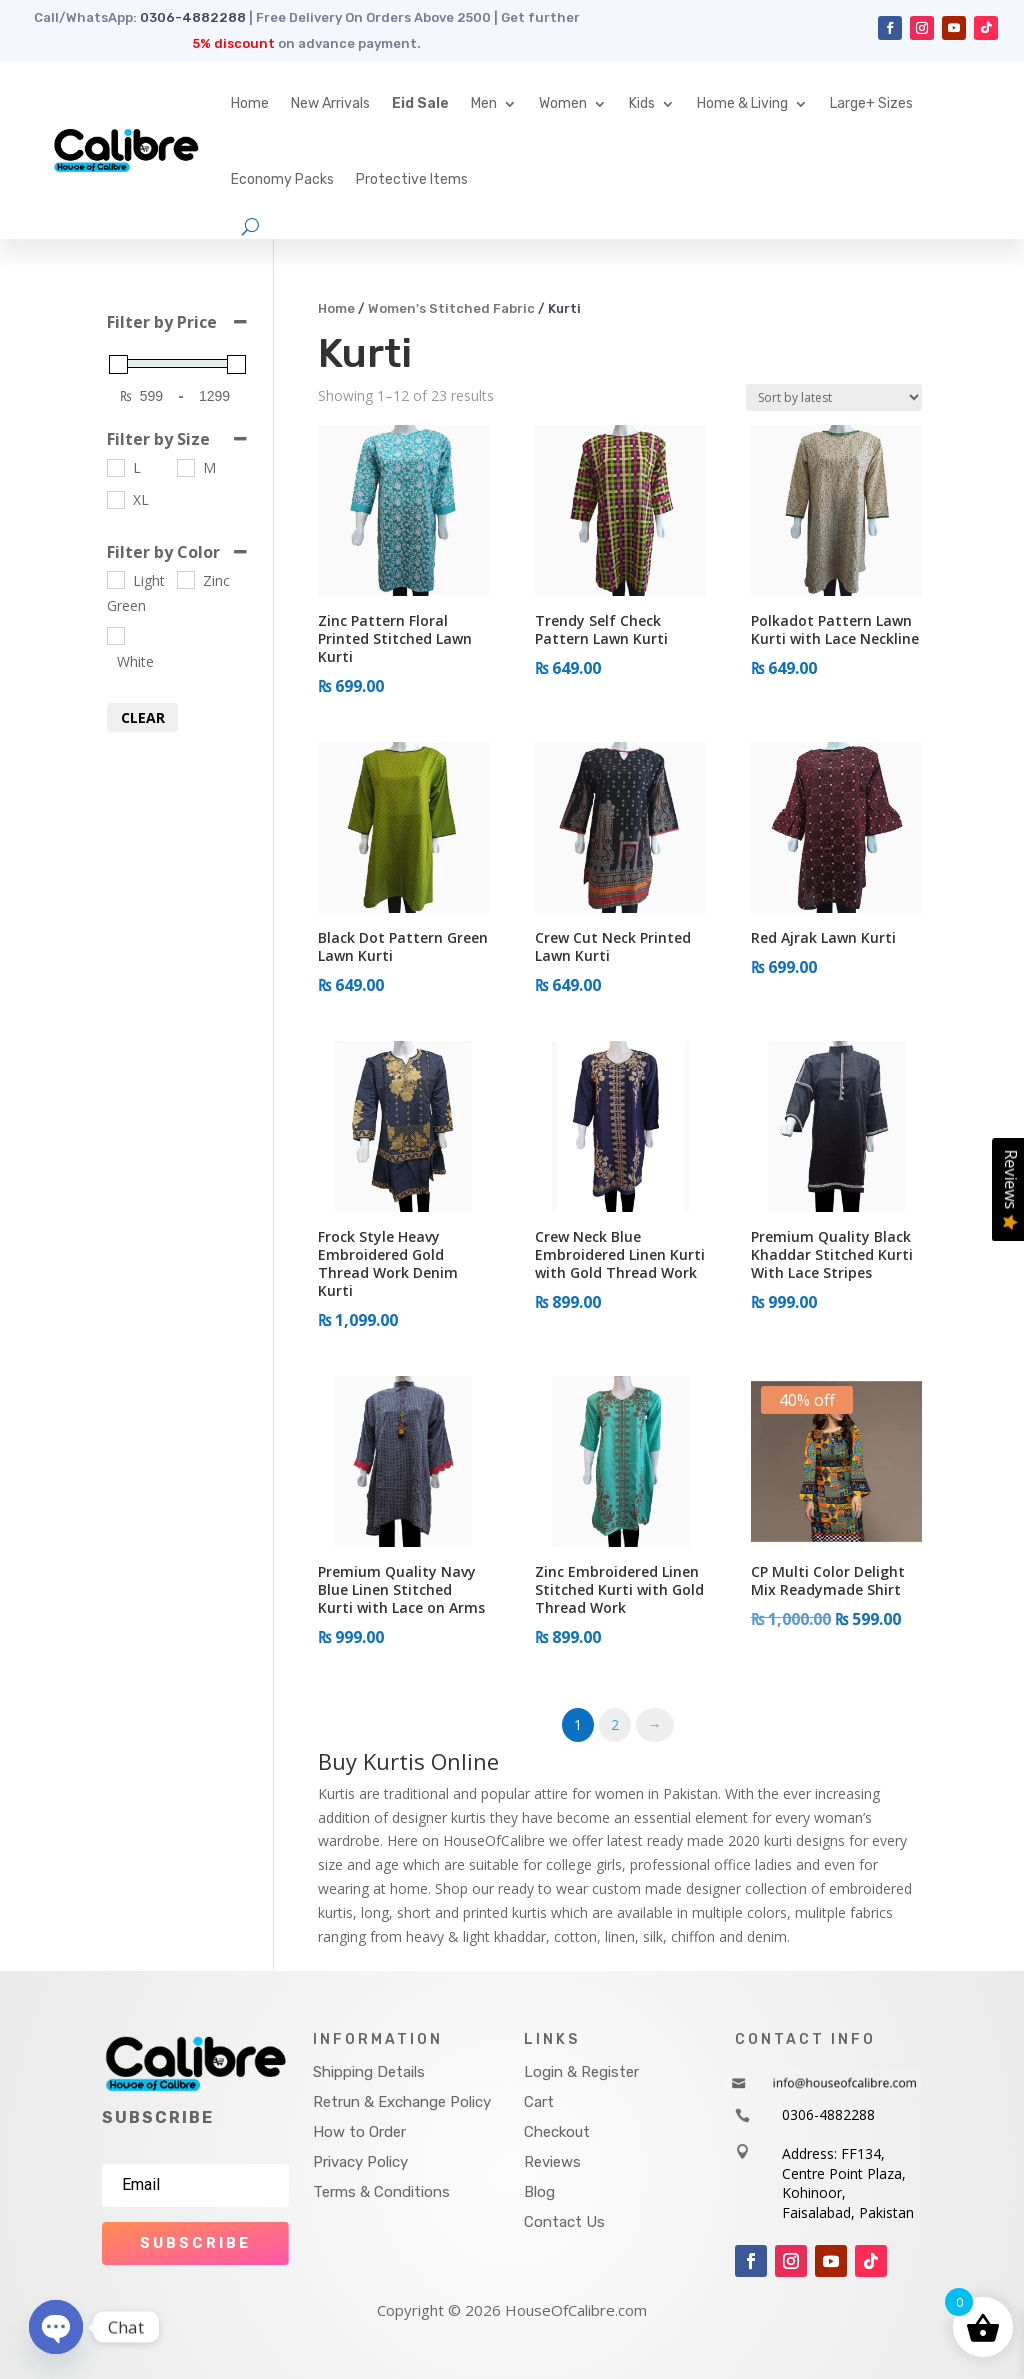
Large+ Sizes (871, 103)
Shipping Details (369, 2072)
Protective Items (412, 179)
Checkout (557, 2132)
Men (484, 103)
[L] (115, 467)
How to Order (359, 2132)
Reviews (552, 2162)
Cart (539, 2102)
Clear (143, 717)
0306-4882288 (193, 17)
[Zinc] (185, 579)
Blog (539, 2192)
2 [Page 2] (615, 1724)
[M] (185, 467)
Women (563, 103)
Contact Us (564, 2222)
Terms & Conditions (381, 2192)
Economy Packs (282, 179)
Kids (642, 103)
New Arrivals (330, 103)
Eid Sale (420, 103)
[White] (115, 635)
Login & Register (581, 2072)
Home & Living (742, 103)
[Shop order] (834, 397)
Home (250, 103)
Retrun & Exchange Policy (402, 2102)
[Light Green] (115, 579)
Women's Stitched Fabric (451, 308)
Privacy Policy (360, 2162)
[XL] (115, 499)
